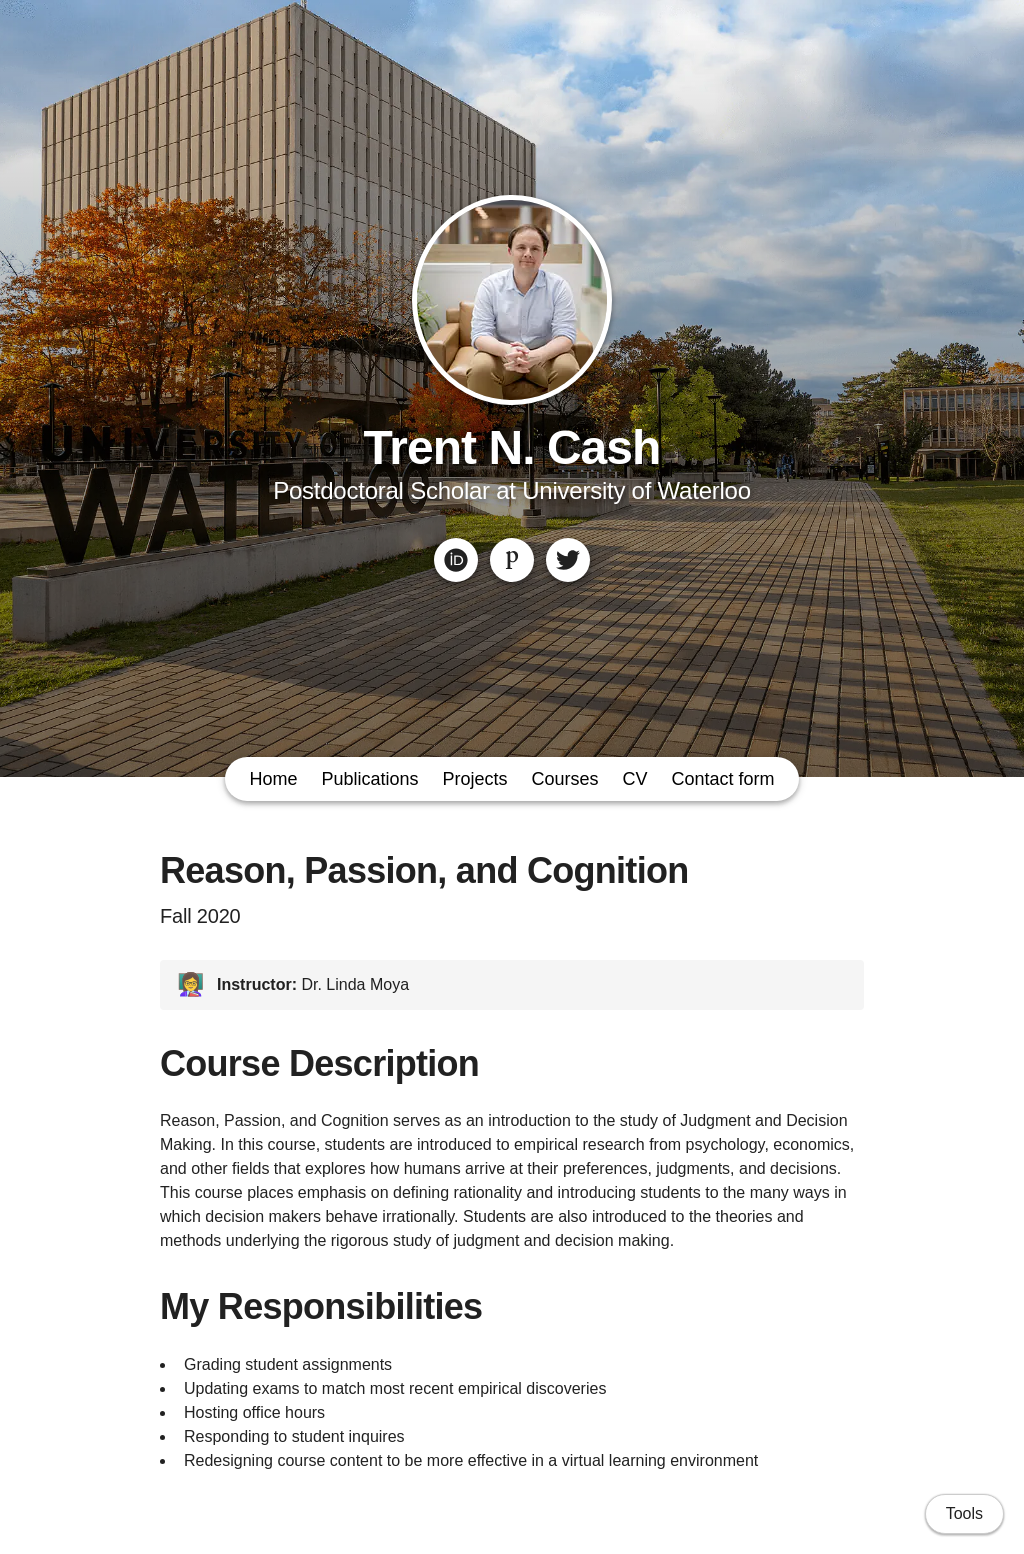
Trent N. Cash (512, 447)
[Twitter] (568, 560)
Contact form (723, 779)
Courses (565, 779)
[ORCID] (456, 560)
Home (273, 779)
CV (635, 779)
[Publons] (512, 560)
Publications (369, 779)
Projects (474, 779)
